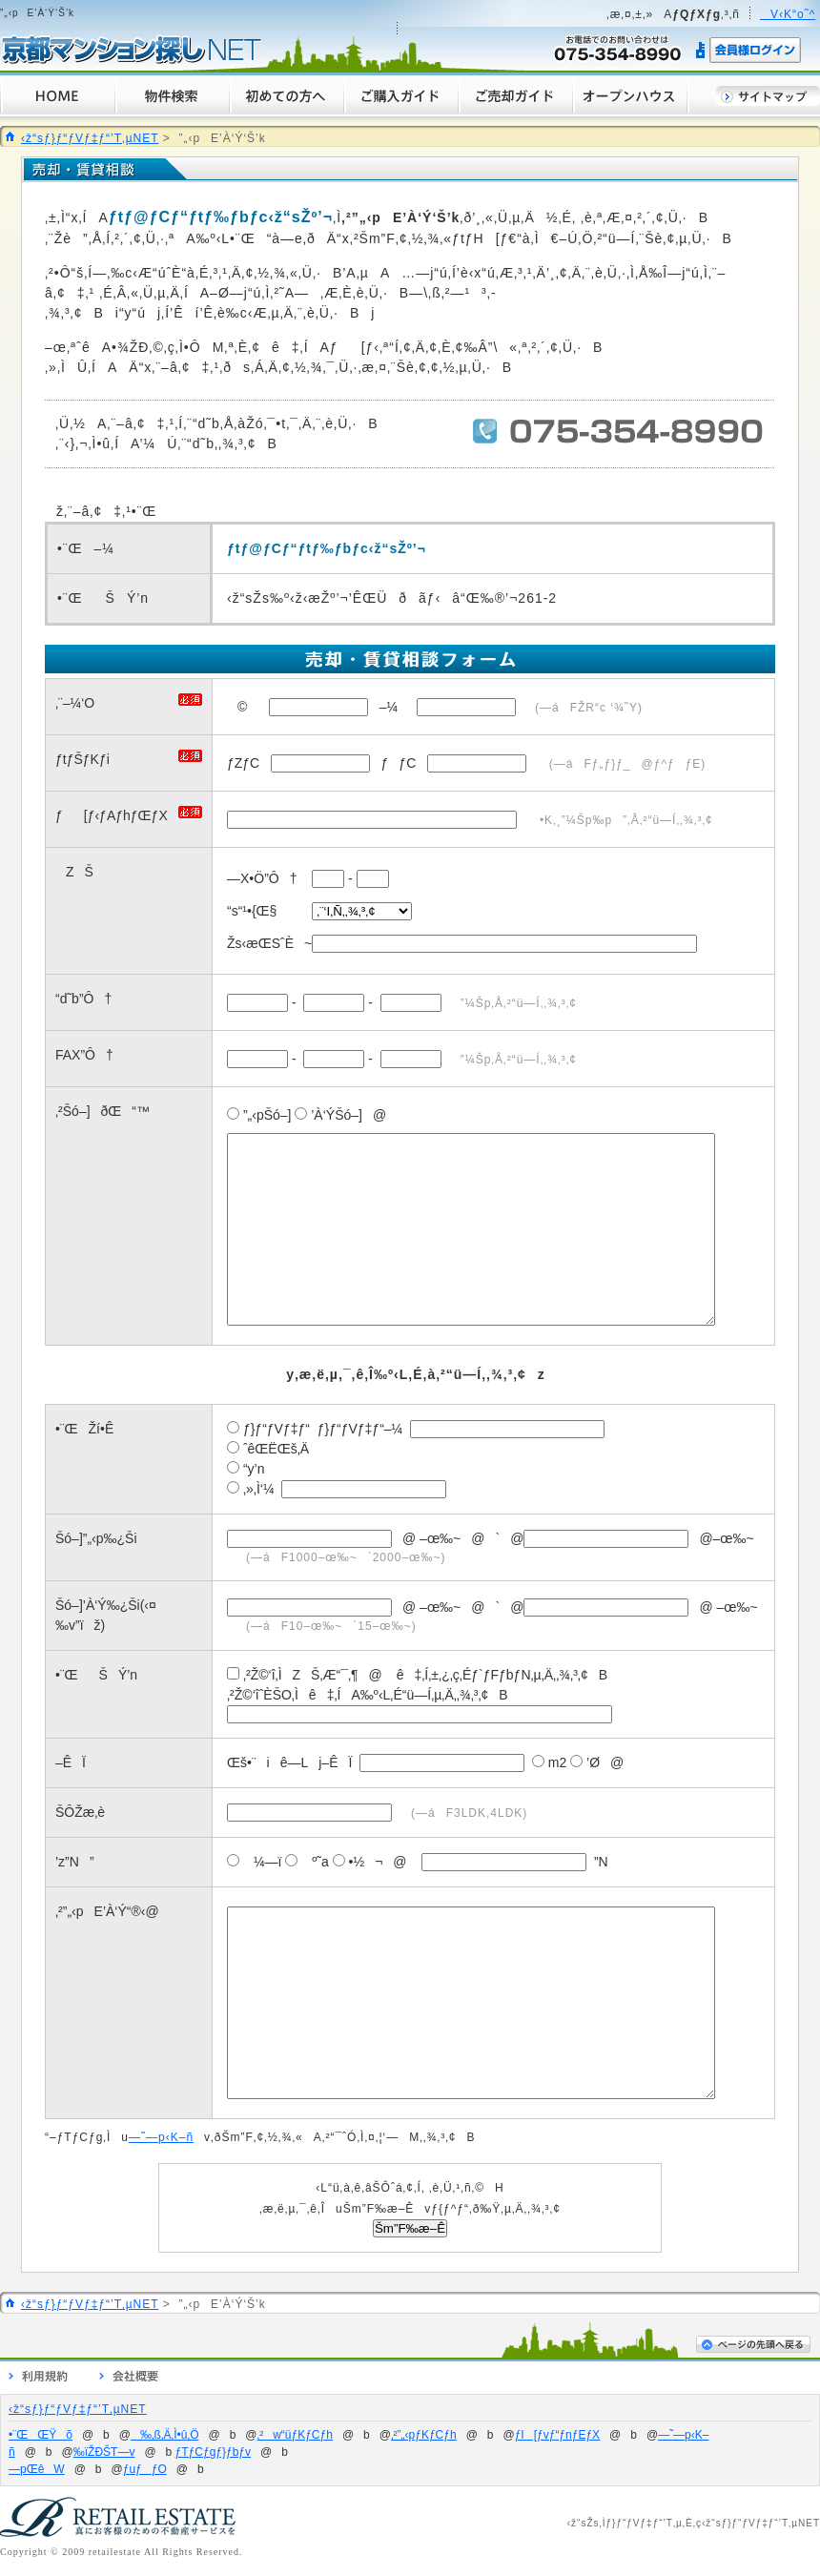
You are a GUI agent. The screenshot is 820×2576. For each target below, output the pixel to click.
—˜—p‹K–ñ (161, 2137)
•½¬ (358, 1861)
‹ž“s (577, 2523)
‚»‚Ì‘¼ (259, 1488)
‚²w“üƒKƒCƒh (295, 2435)
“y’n (254, 1468)
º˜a (306, 1861)
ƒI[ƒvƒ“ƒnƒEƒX (557, 2435)
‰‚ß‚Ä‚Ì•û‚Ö (165, 2435)
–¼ (388, 706)
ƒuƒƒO (145, 2469)
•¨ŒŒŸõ (40, 2435)
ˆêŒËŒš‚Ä (276, 1448)
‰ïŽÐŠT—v (104, 2452)
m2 (549, 1762)
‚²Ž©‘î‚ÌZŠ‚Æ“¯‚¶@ (304, 1674)
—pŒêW (37, 2469)
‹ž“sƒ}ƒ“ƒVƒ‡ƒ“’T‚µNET (89, 138)
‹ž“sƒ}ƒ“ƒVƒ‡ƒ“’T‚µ (750, 2523)
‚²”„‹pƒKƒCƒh (424, 2435)
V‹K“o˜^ (787, 14)
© (237, 706)
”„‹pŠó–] (259, 1115)
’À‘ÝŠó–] (328, 1115)
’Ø (585, 1762)
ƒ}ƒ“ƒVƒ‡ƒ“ (276, 1428)
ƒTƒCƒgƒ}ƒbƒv (213, 2452)
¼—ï (254, 1861)
